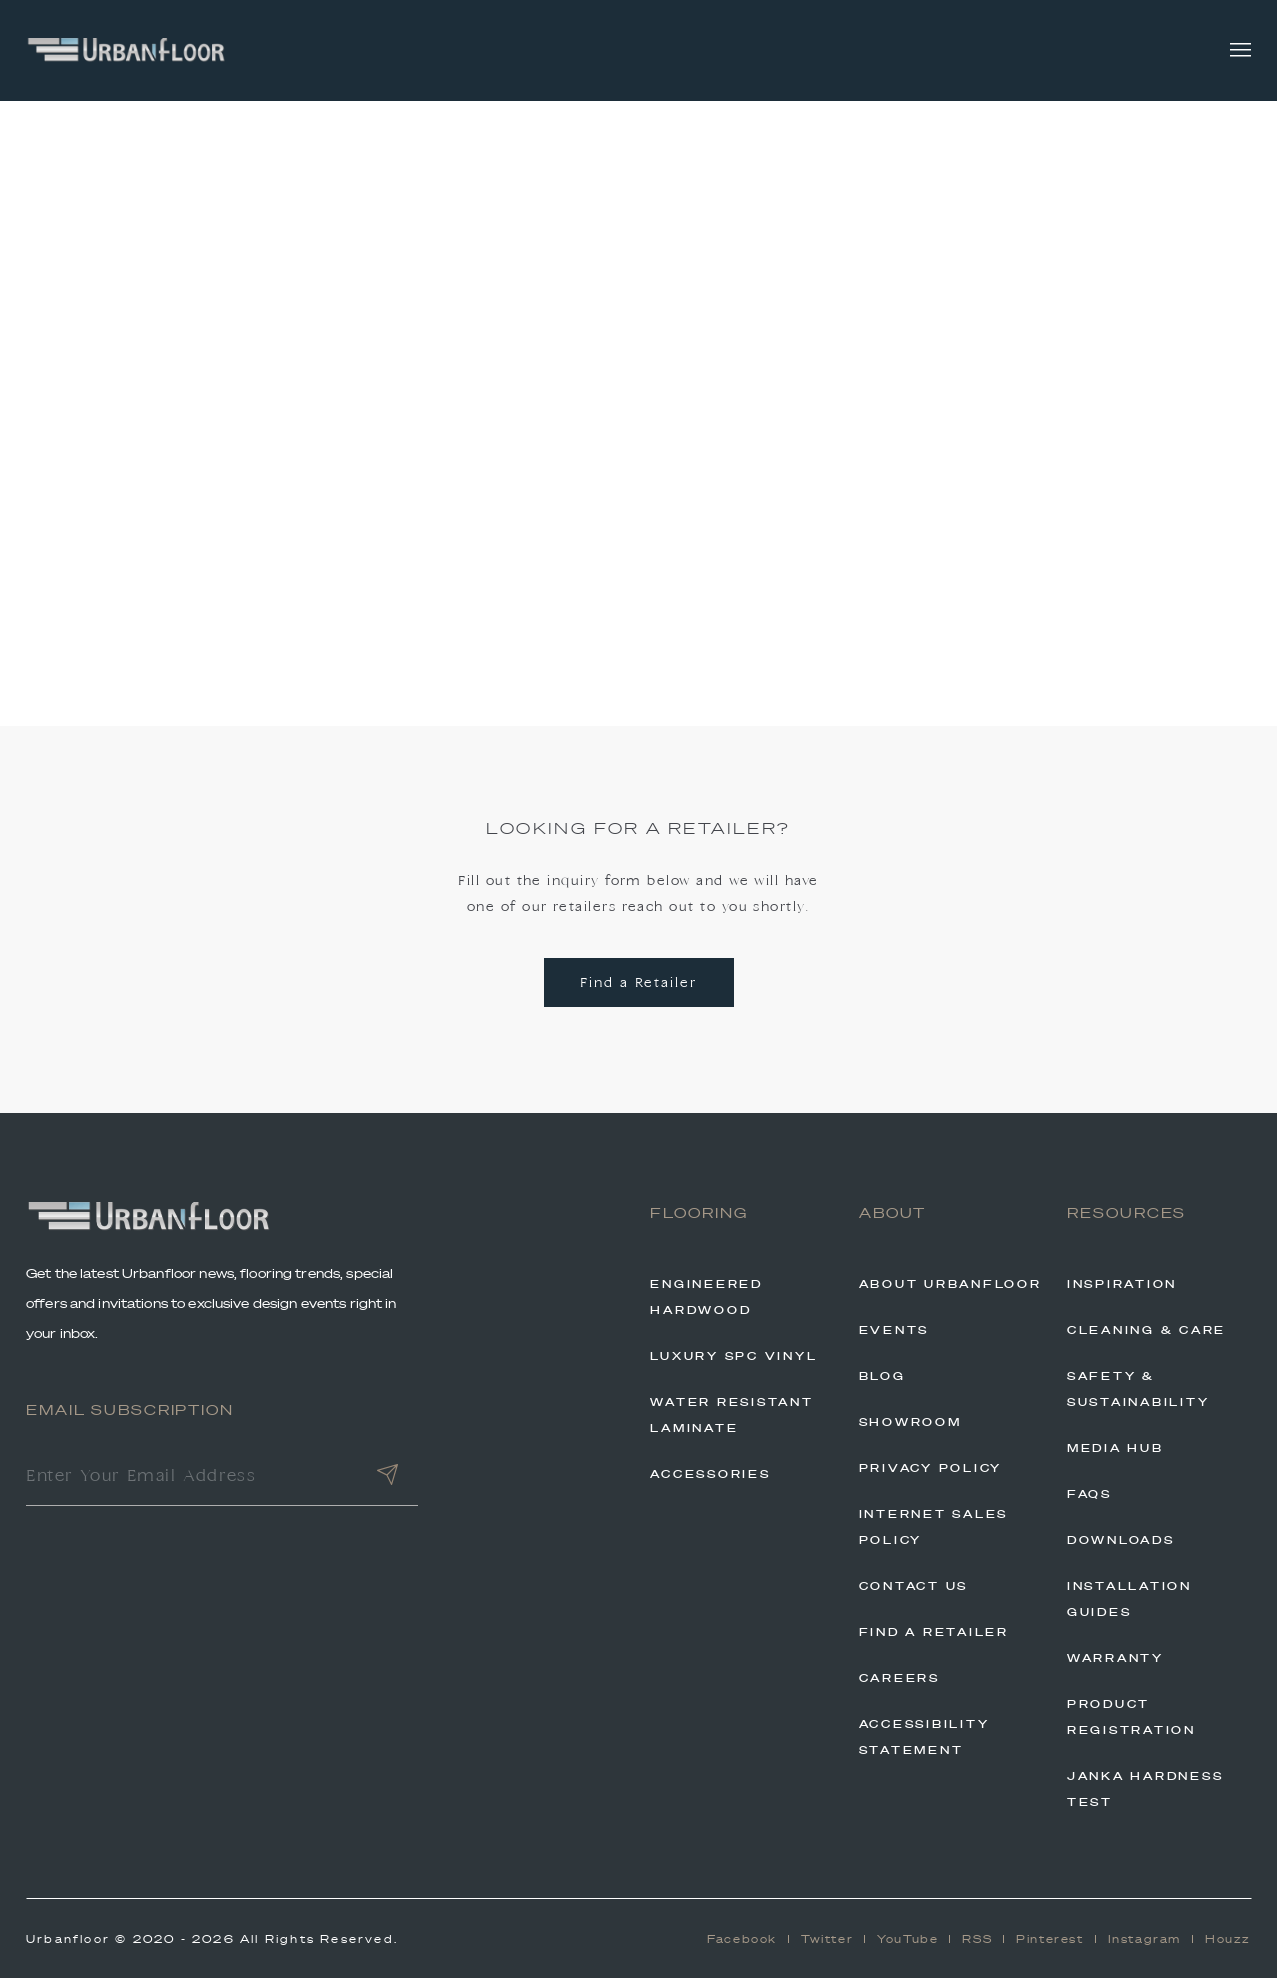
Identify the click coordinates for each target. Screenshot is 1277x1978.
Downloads (1121, 1540)
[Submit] (388, 1478)
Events (894, 1330)
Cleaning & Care (1146, 1330)
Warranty (1115, 1658)
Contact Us (914, 1586)
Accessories (710, 1474)
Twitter (827, 1939)
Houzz (1228, 1939)
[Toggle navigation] (1240, 50)
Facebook (742, 1939)
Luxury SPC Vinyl (733, 1356)
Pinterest (1049, 1939)
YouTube (907, 1939)
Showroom (910, 1422)
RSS (977, 1939)
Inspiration (1122, 1284)
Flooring (699, 1213)
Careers (899, 1678)
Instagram (1144, 1939)
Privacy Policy (931, 1468)
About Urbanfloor (950, 1284)
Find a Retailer (638, 983)
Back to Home (638, 557)
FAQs (1089, 1494)
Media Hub (1115, 1448)
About (893, 1213)
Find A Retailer (934, 1632)
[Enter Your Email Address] (191, 1478)
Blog (882, 1376)
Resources (1127, 1213)
